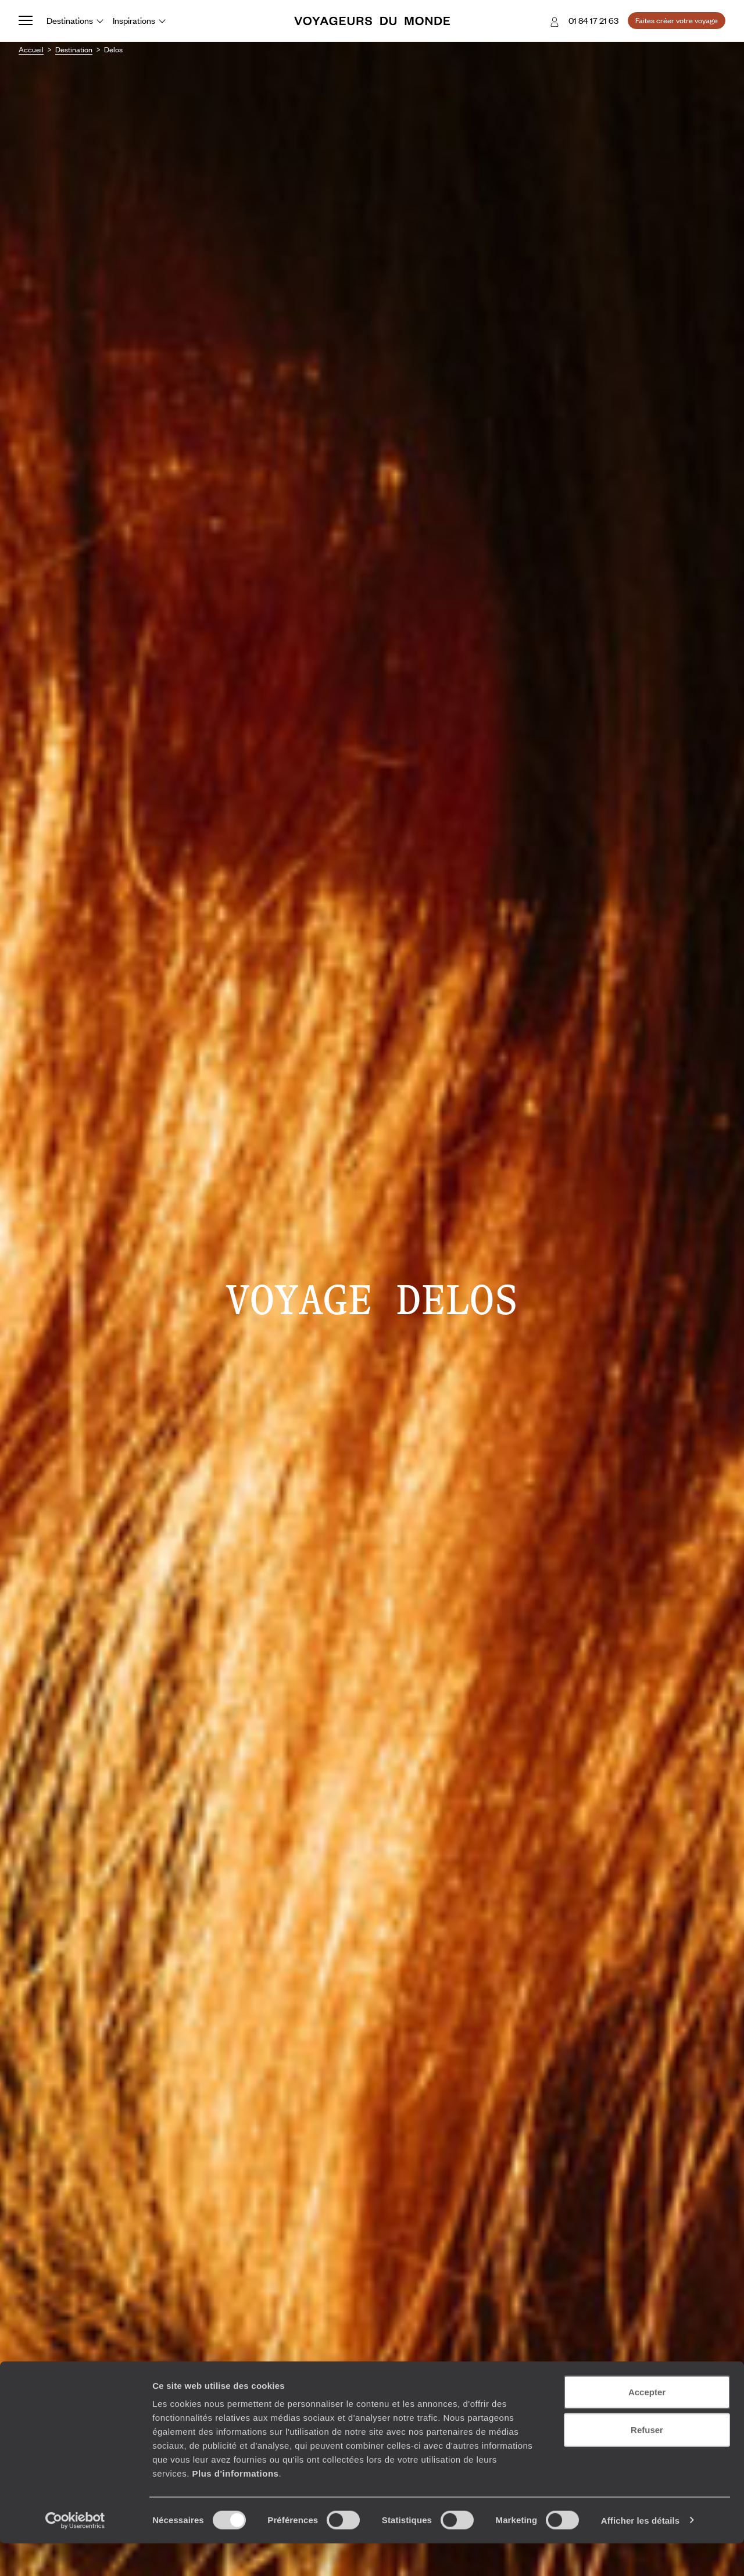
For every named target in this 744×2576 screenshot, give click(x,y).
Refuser (647, 2463)
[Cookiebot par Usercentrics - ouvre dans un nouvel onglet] (75, 2553)
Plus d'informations (235, 2506)
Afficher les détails (640, 2553)
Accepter (647, 2425)
